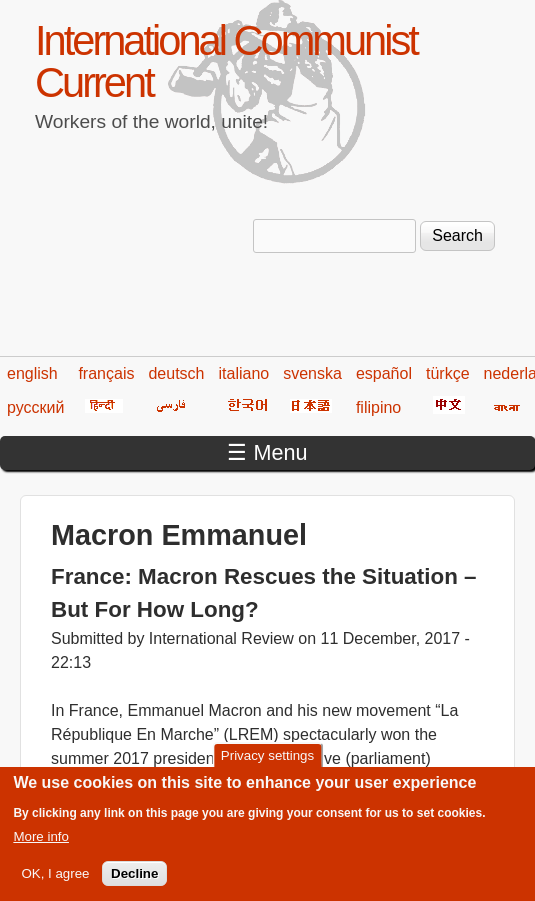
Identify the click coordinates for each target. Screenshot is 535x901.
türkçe (448, 373)
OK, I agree (55, 883)
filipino (378, 407)
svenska (312, 373)
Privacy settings (267, 765)
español (384, 373)
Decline (134, 883)
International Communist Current (226, 61)
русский (35, 407)
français (106, 373)
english (32, 373)
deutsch (176, 373)
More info (41, 845)
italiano (244, 373)
